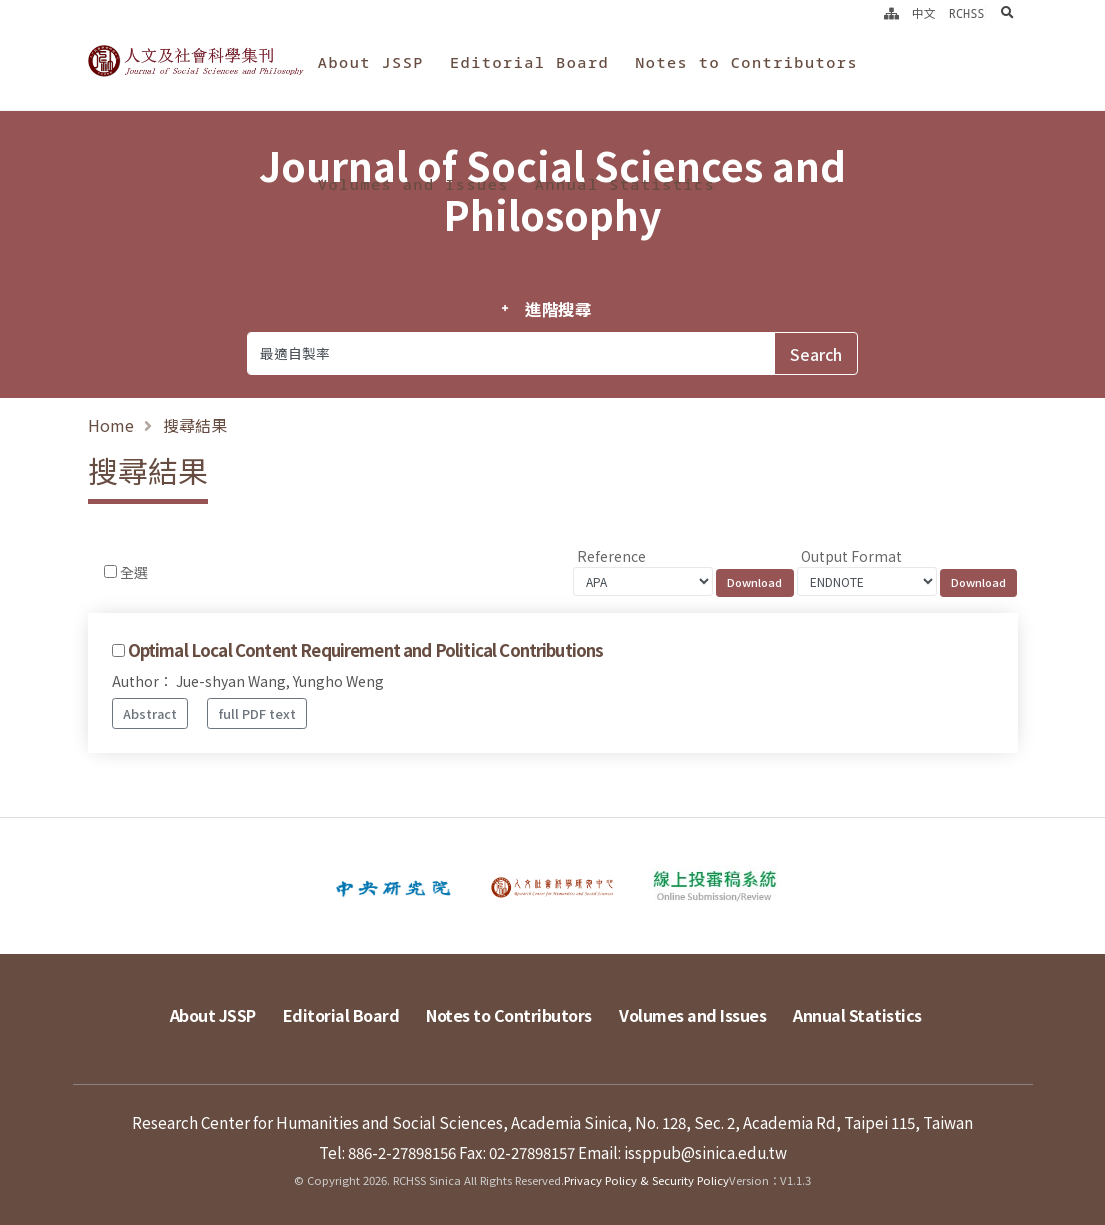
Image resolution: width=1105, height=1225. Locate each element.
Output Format (851, 556)
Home (111, 425)
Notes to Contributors (746, 62)
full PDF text (257, 713)
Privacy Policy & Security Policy (646, 1180)
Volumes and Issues (413, 184)
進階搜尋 (558, 309)
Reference (611, 556)
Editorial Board (529, 62)
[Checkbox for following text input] (110, 571)
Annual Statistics (625, 184)
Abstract (150, 713)
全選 (134, 572)
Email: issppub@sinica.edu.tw (682, 1152)
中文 (924, 13)
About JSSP (371, 62)
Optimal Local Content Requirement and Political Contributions (366, 650)
